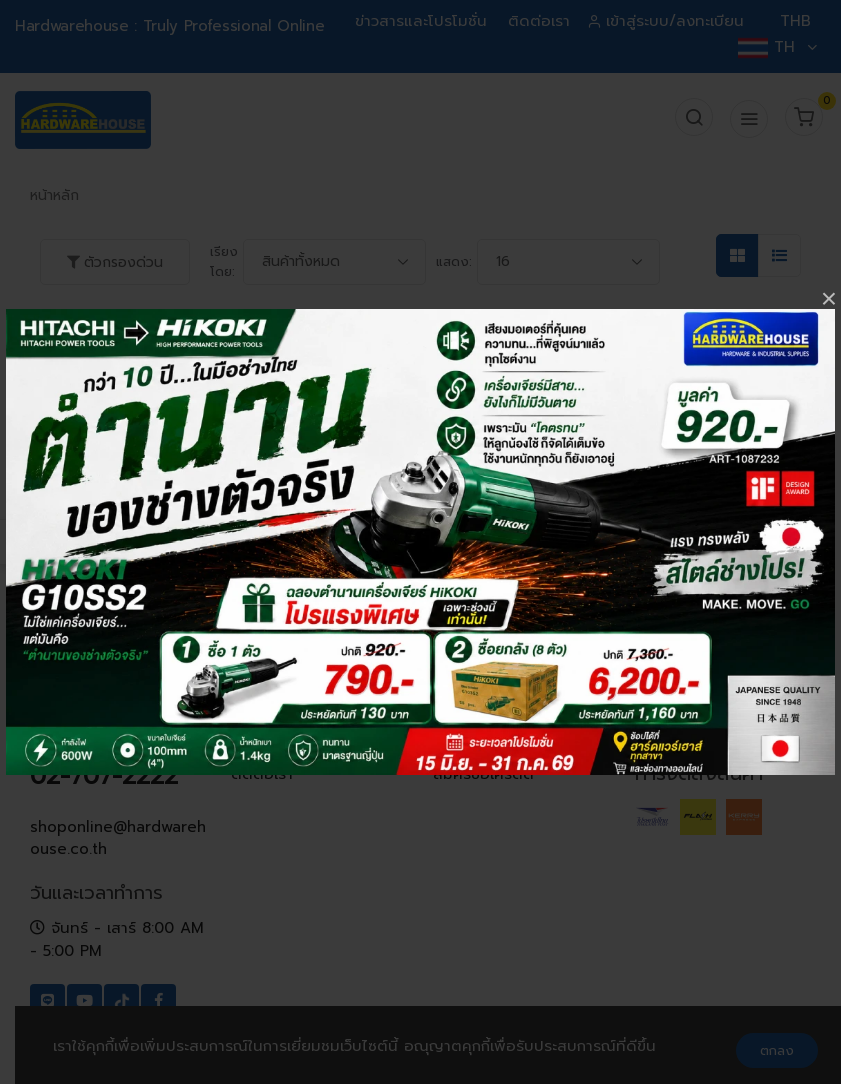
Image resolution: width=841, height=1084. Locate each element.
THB (795, 21)
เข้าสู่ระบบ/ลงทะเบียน (667, 21)
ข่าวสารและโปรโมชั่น (421, 21)
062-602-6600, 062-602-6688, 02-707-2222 (118, 744)
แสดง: (454, 261)
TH (777, 47)
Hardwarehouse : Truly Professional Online (169, 26)
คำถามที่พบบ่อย (485, 693)
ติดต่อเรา (539, 21)
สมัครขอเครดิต (483, 774)
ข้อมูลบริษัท (269, 693)
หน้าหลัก (54, 195)
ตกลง (777, 1050)
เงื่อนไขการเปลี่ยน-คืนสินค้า (504, 733)
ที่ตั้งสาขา (262, 747)
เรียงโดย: (224, 261)
